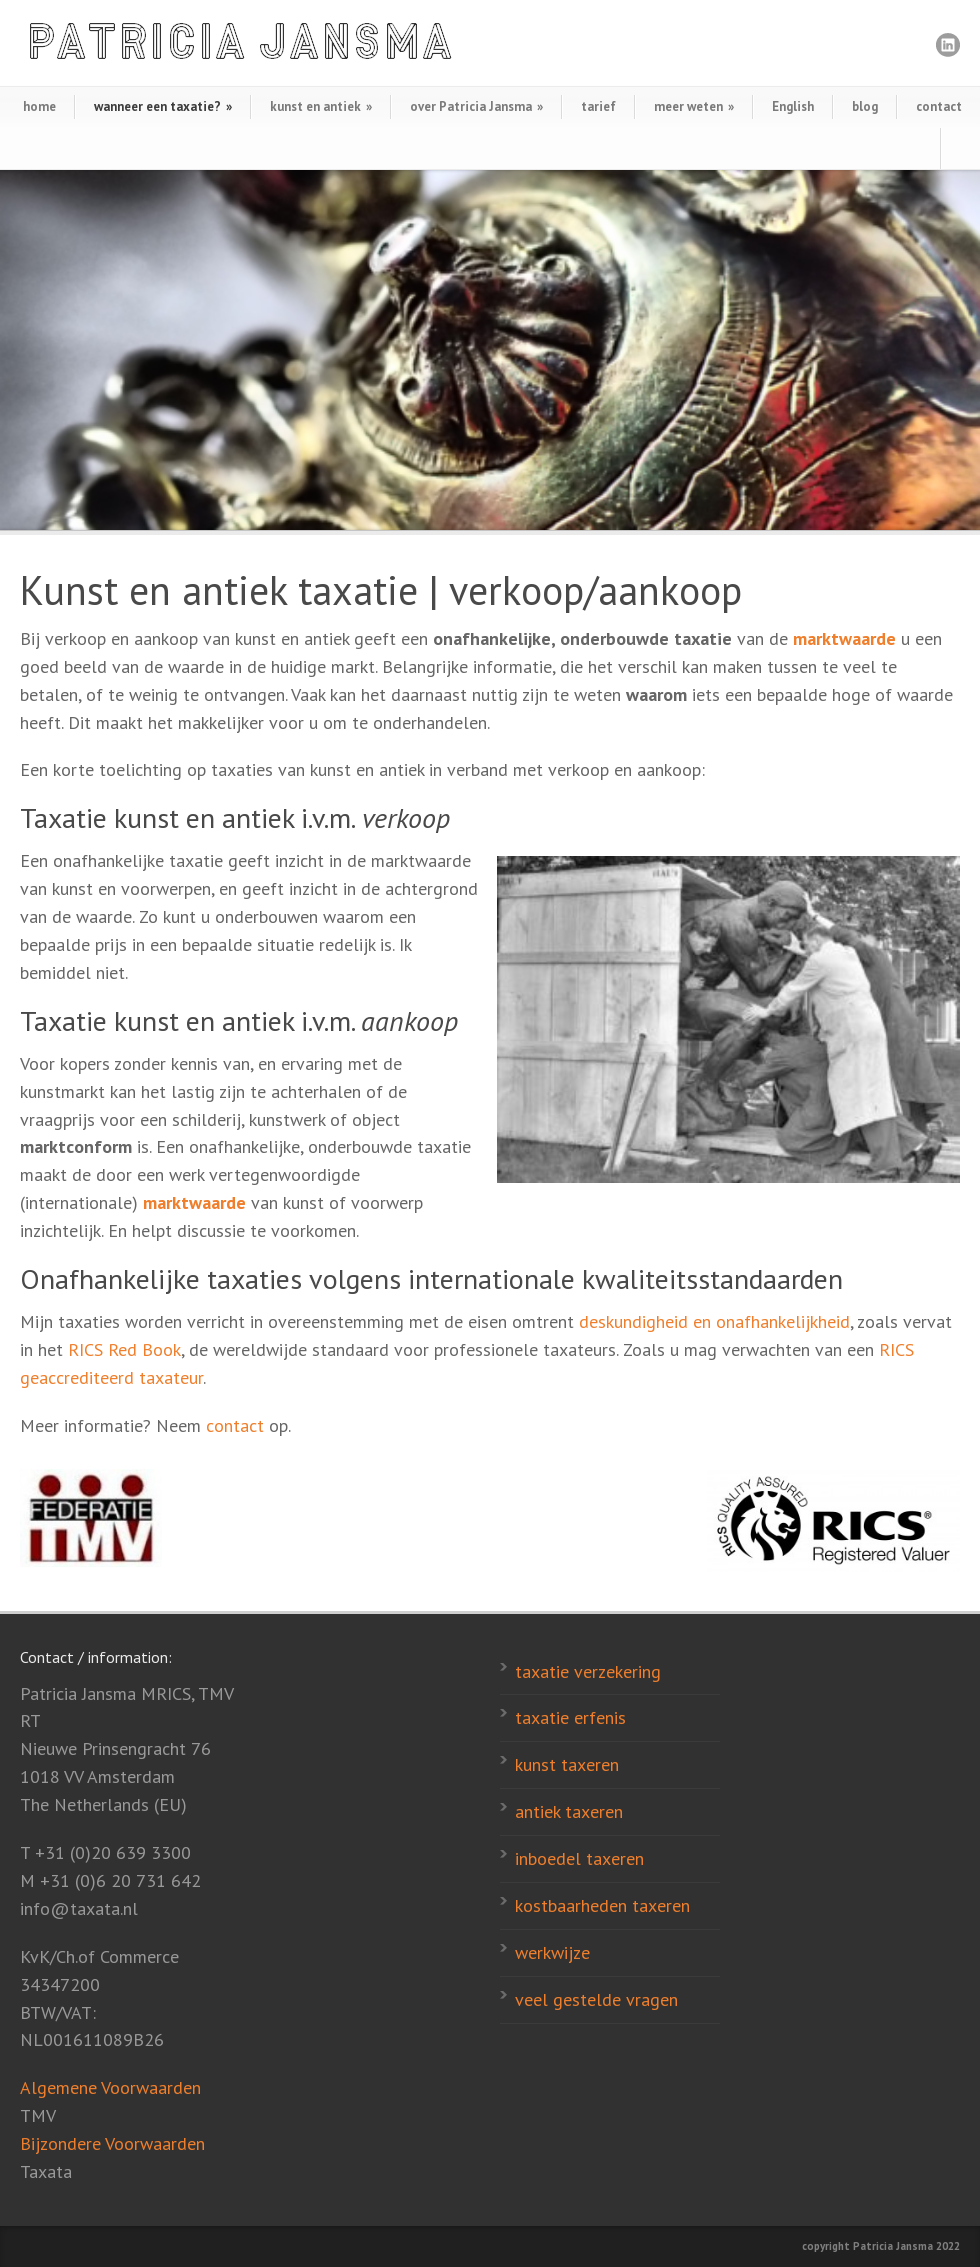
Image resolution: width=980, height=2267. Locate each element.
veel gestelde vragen (596, 1999)
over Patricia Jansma (476, 106)
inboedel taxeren (579, 1858)
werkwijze (552, 1952)
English (793, 106)
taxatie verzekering (588, 1671)
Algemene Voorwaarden (110, 2087)
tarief (598, 106)
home (39, 106)
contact (939, 106)
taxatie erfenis (570, 1717)
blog (865, 106)
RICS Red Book (124, 1349)
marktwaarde (844, 638)
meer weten (694, 106)
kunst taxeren (567, 1764)
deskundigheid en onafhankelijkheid (714, 1321)
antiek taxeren (569, 1811)
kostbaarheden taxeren (602, 1905)
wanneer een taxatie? (163, 106)
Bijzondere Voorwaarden (112, 2143)
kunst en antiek (321, 106)
